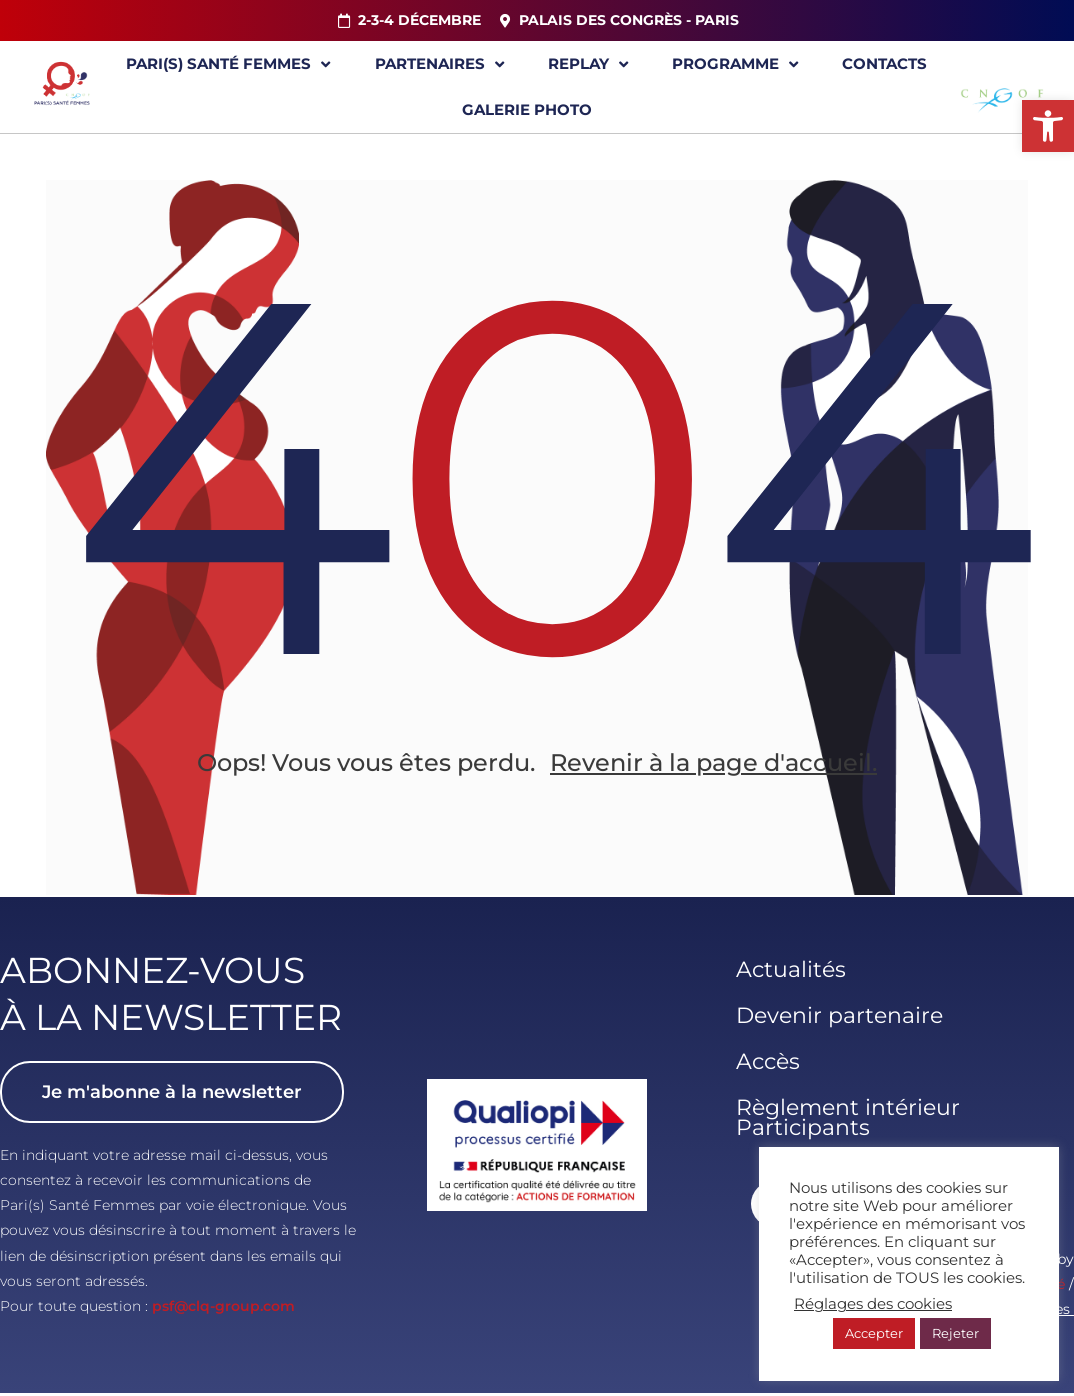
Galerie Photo (527, 109)
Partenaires (439, 64)
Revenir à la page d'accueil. (713, 766)
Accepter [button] (874, 1333)
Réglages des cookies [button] (873, 1304)
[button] (1048, 126)
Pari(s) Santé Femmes (228, 64)
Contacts (884, 63)
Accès (768, 1063)
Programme (735, 64)
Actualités (791, 971)
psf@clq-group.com (223, 1308)
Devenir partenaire (839, 1017)
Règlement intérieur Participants (848, 1119)
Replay (588, 64)
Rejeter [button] (955, 1333)
